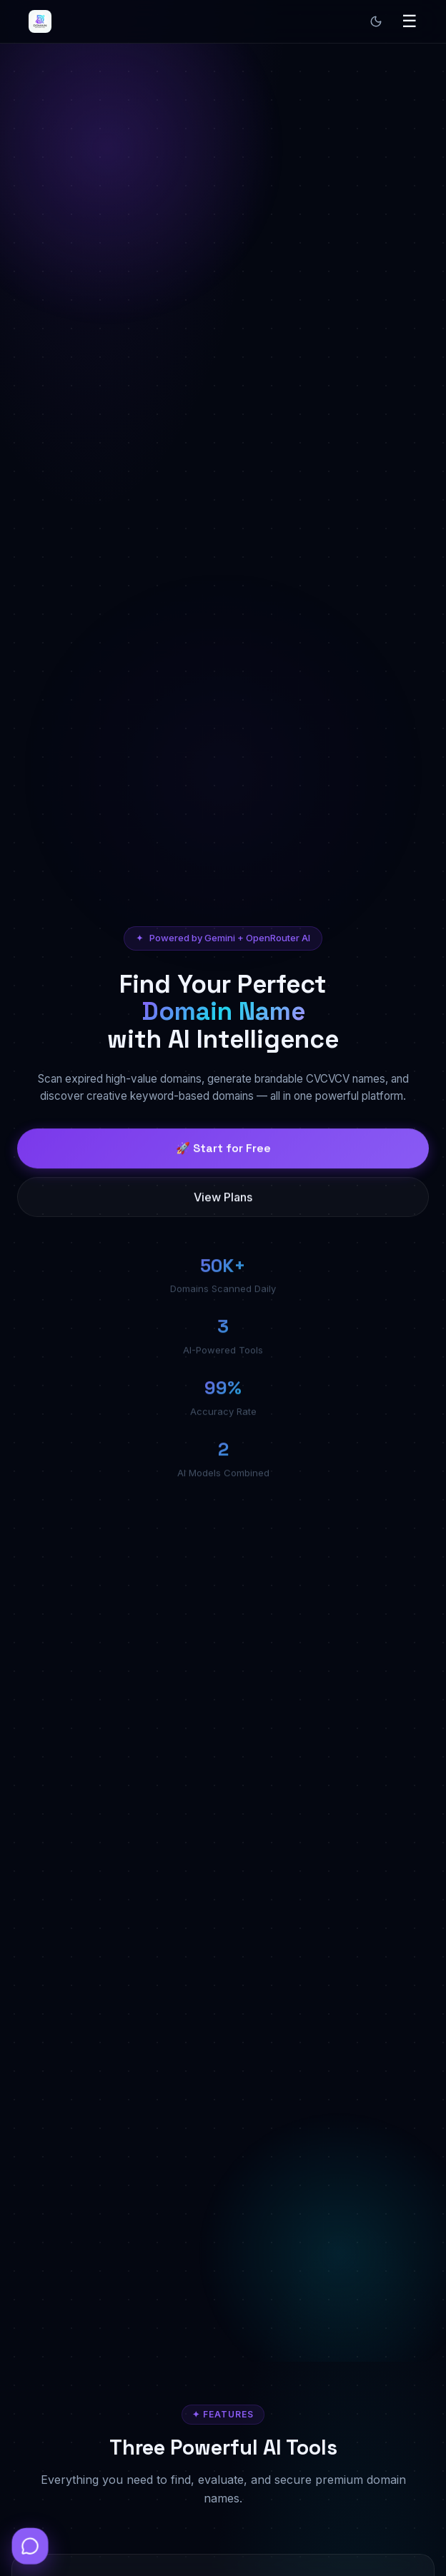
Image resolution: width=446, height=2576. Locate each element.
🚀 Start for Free (223, 1159)
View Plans (223, 1208)
